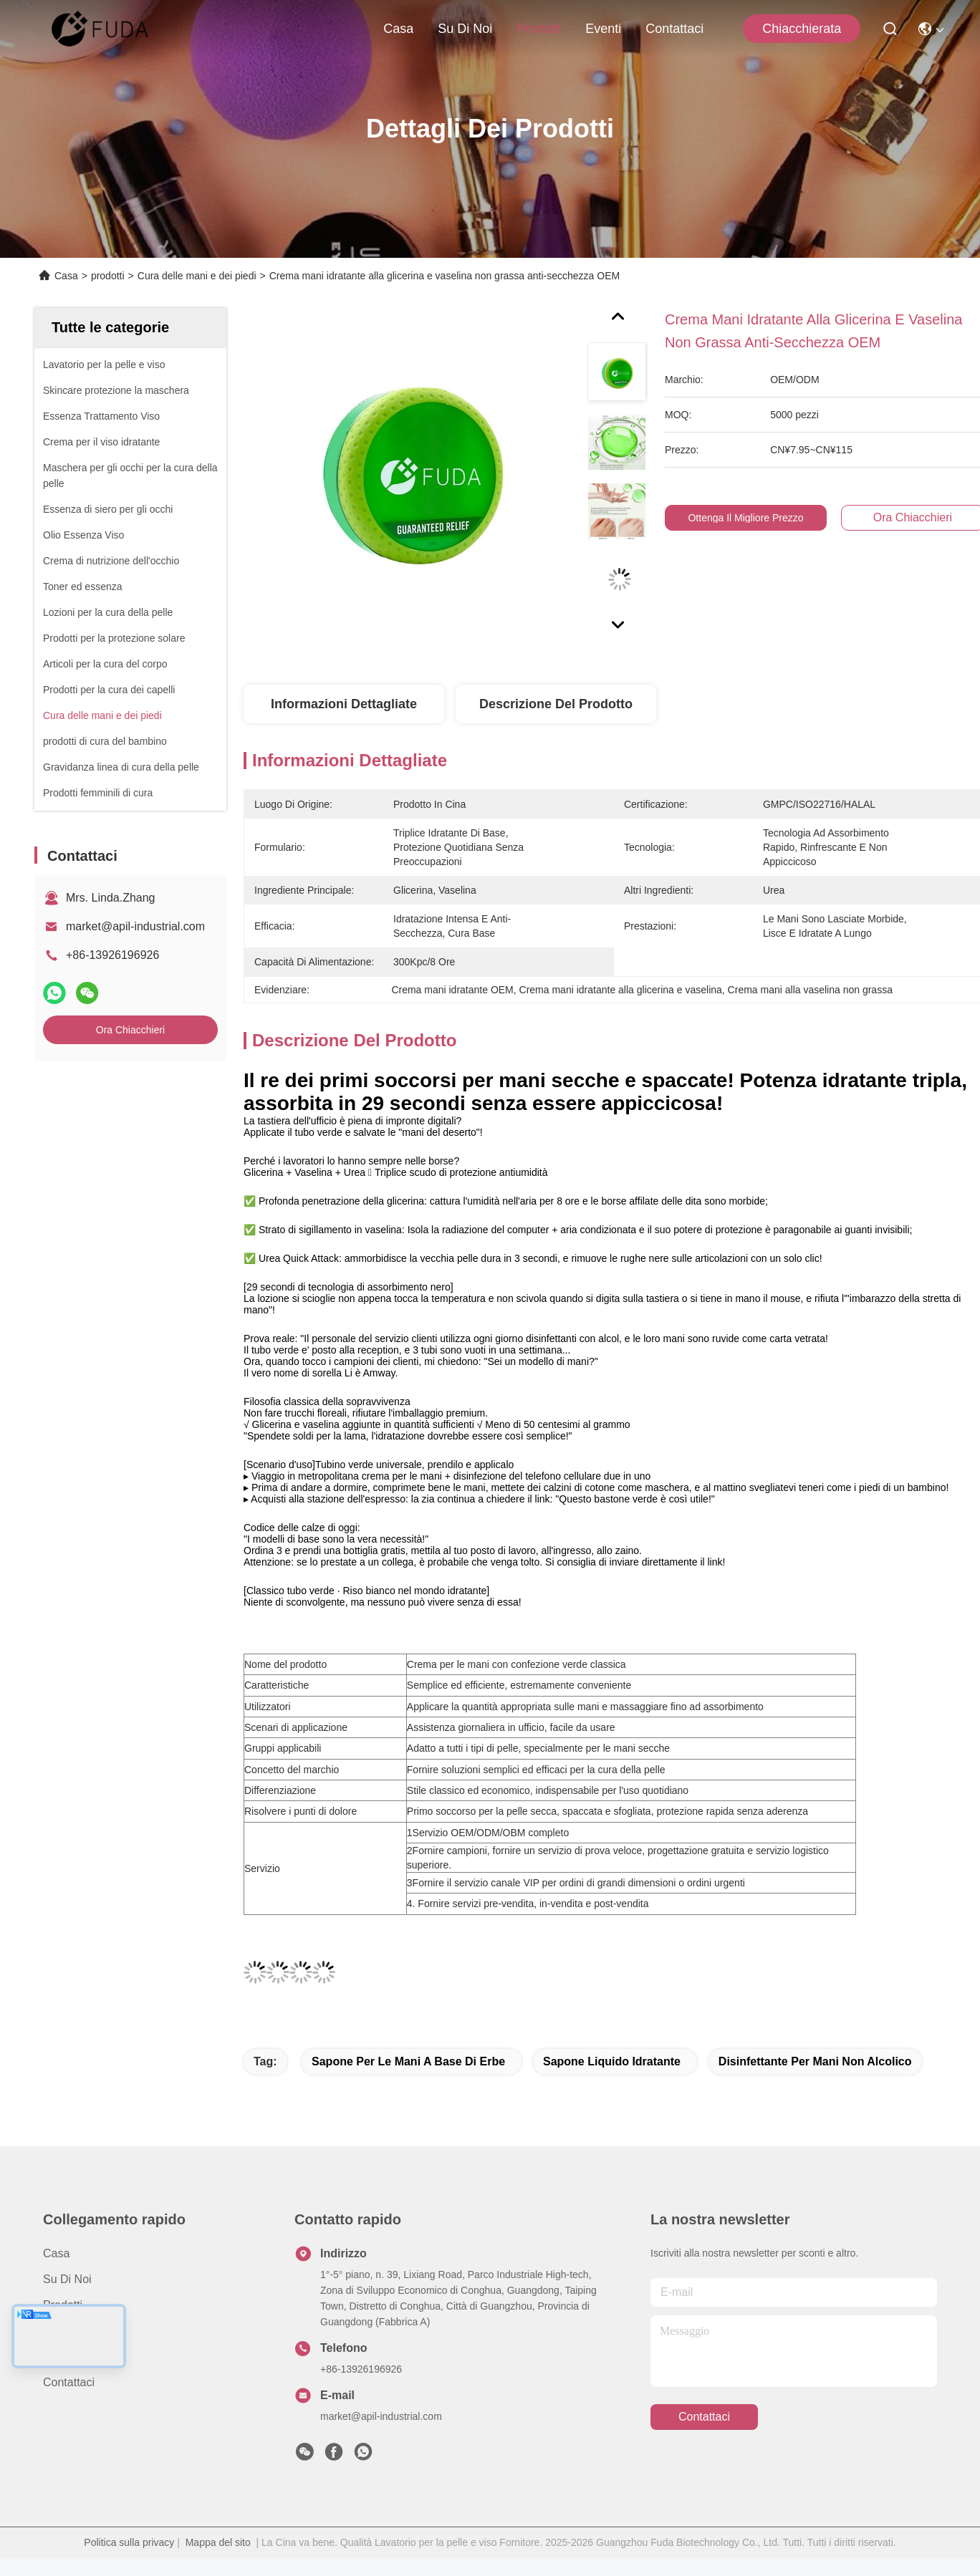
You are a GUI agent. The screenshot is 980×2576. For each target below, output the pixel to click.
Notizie (60, 2331)
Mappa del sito (218, 2542)
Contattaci (674, 28)
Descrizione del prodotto (556, 704)
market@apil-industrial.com (135, 926)
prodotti (539, 28)
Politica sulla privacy (129, 2542)
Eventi (603, 28)
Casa (398, 28)
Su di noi (465, 28)
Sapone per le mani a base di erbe (408, 2061)
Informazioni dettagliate (344, 704)
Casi (54, 2356)
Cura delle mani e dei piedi (197, 275)
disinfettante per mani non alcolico (815, 2061)
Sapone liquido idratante (612, 2061)
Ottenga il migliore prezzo (753, 518)
